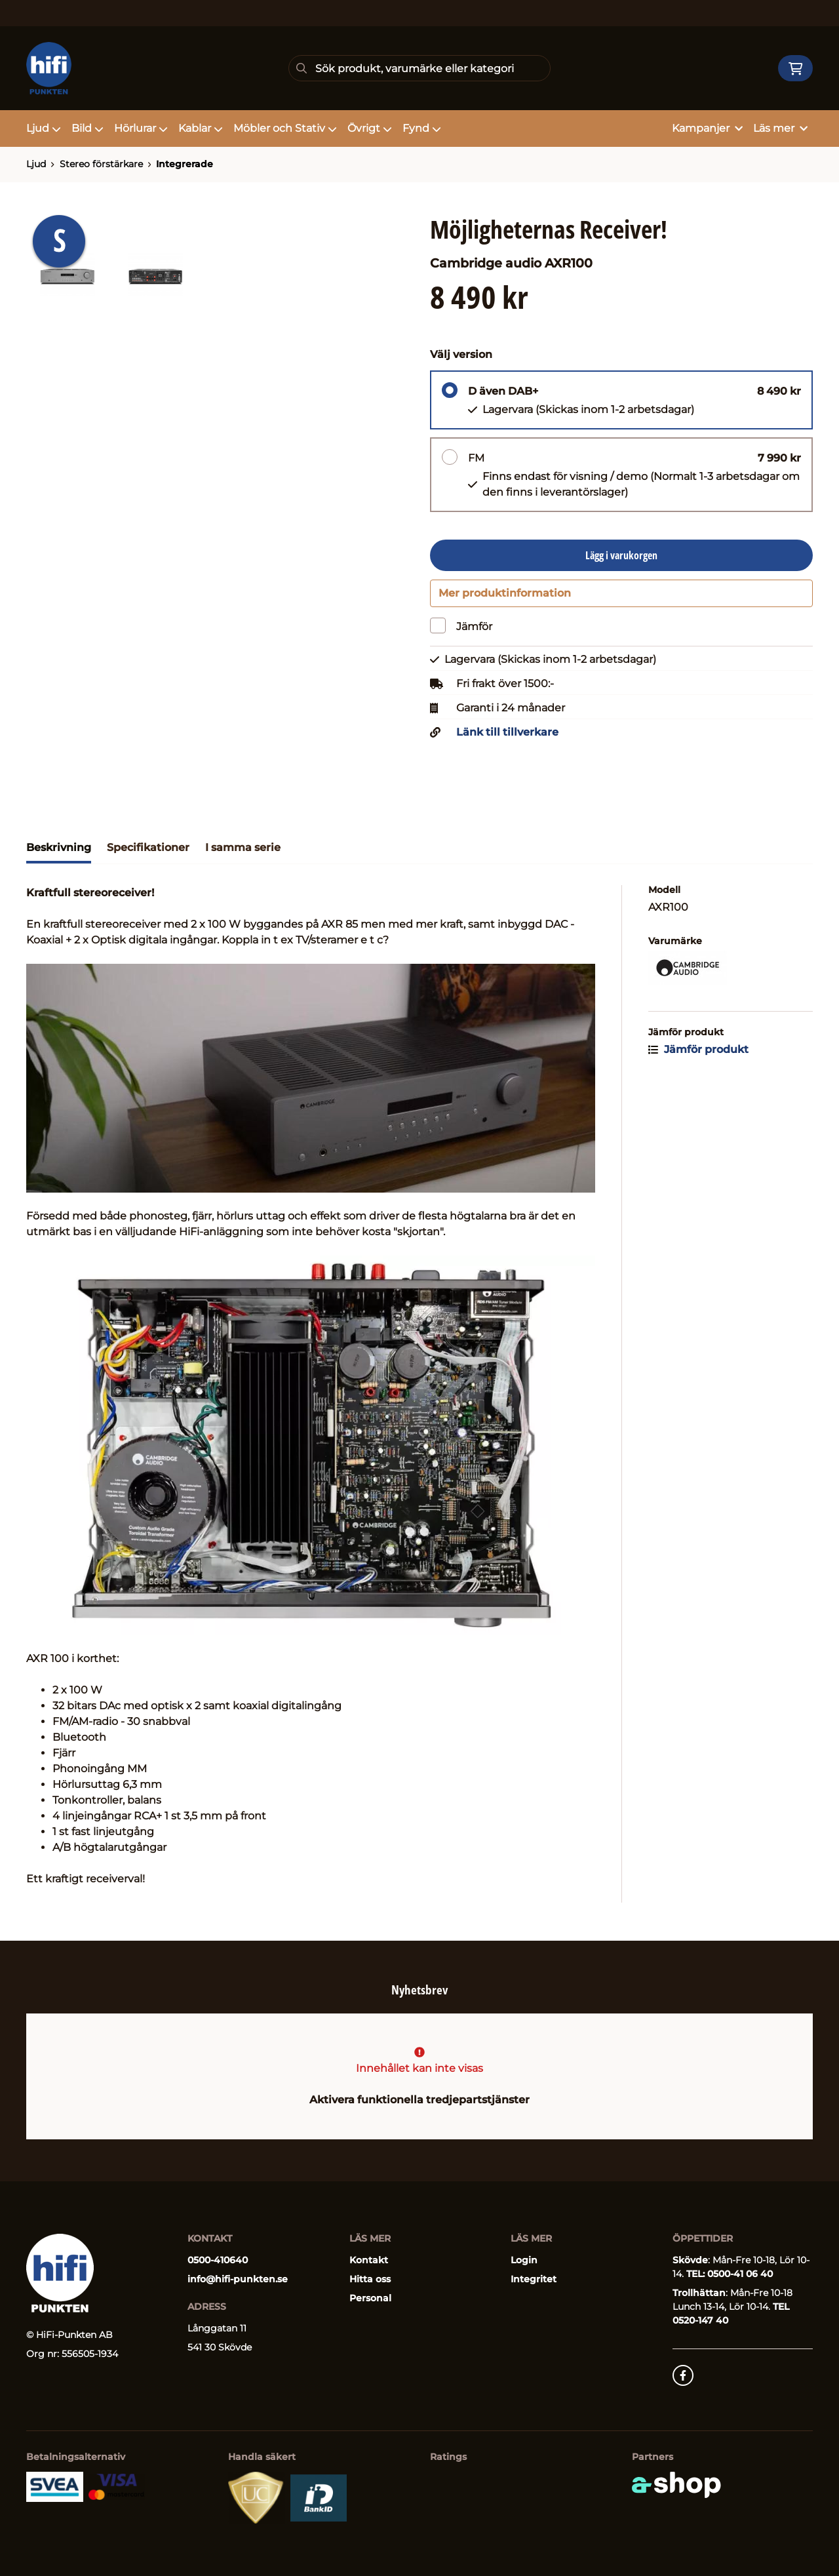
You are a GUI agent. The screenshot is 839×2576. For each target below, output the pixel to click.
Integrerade (184, 164)
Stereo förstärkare (101, 164)
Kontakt (368, 2260)
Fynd (421, 128)
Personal (370, 2298)
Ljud (43, 128)
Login (524, 2260)
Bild (87, 128)
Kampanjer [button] (707, 128)
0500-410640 (217, 2260)
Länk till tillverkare (507, 738)
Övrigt (369, 128)
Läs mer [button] (780, 128)
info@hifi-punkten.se (237, 2279)
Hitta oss (370, 2279)
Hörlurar (141, 128)
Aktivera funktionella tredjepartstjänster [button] (419, 2099)
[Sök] (419, 68)
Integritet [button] (533, 2279)
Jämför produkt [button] (698, 1055)
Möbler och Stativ (285, 128)
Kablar (200, 128)
